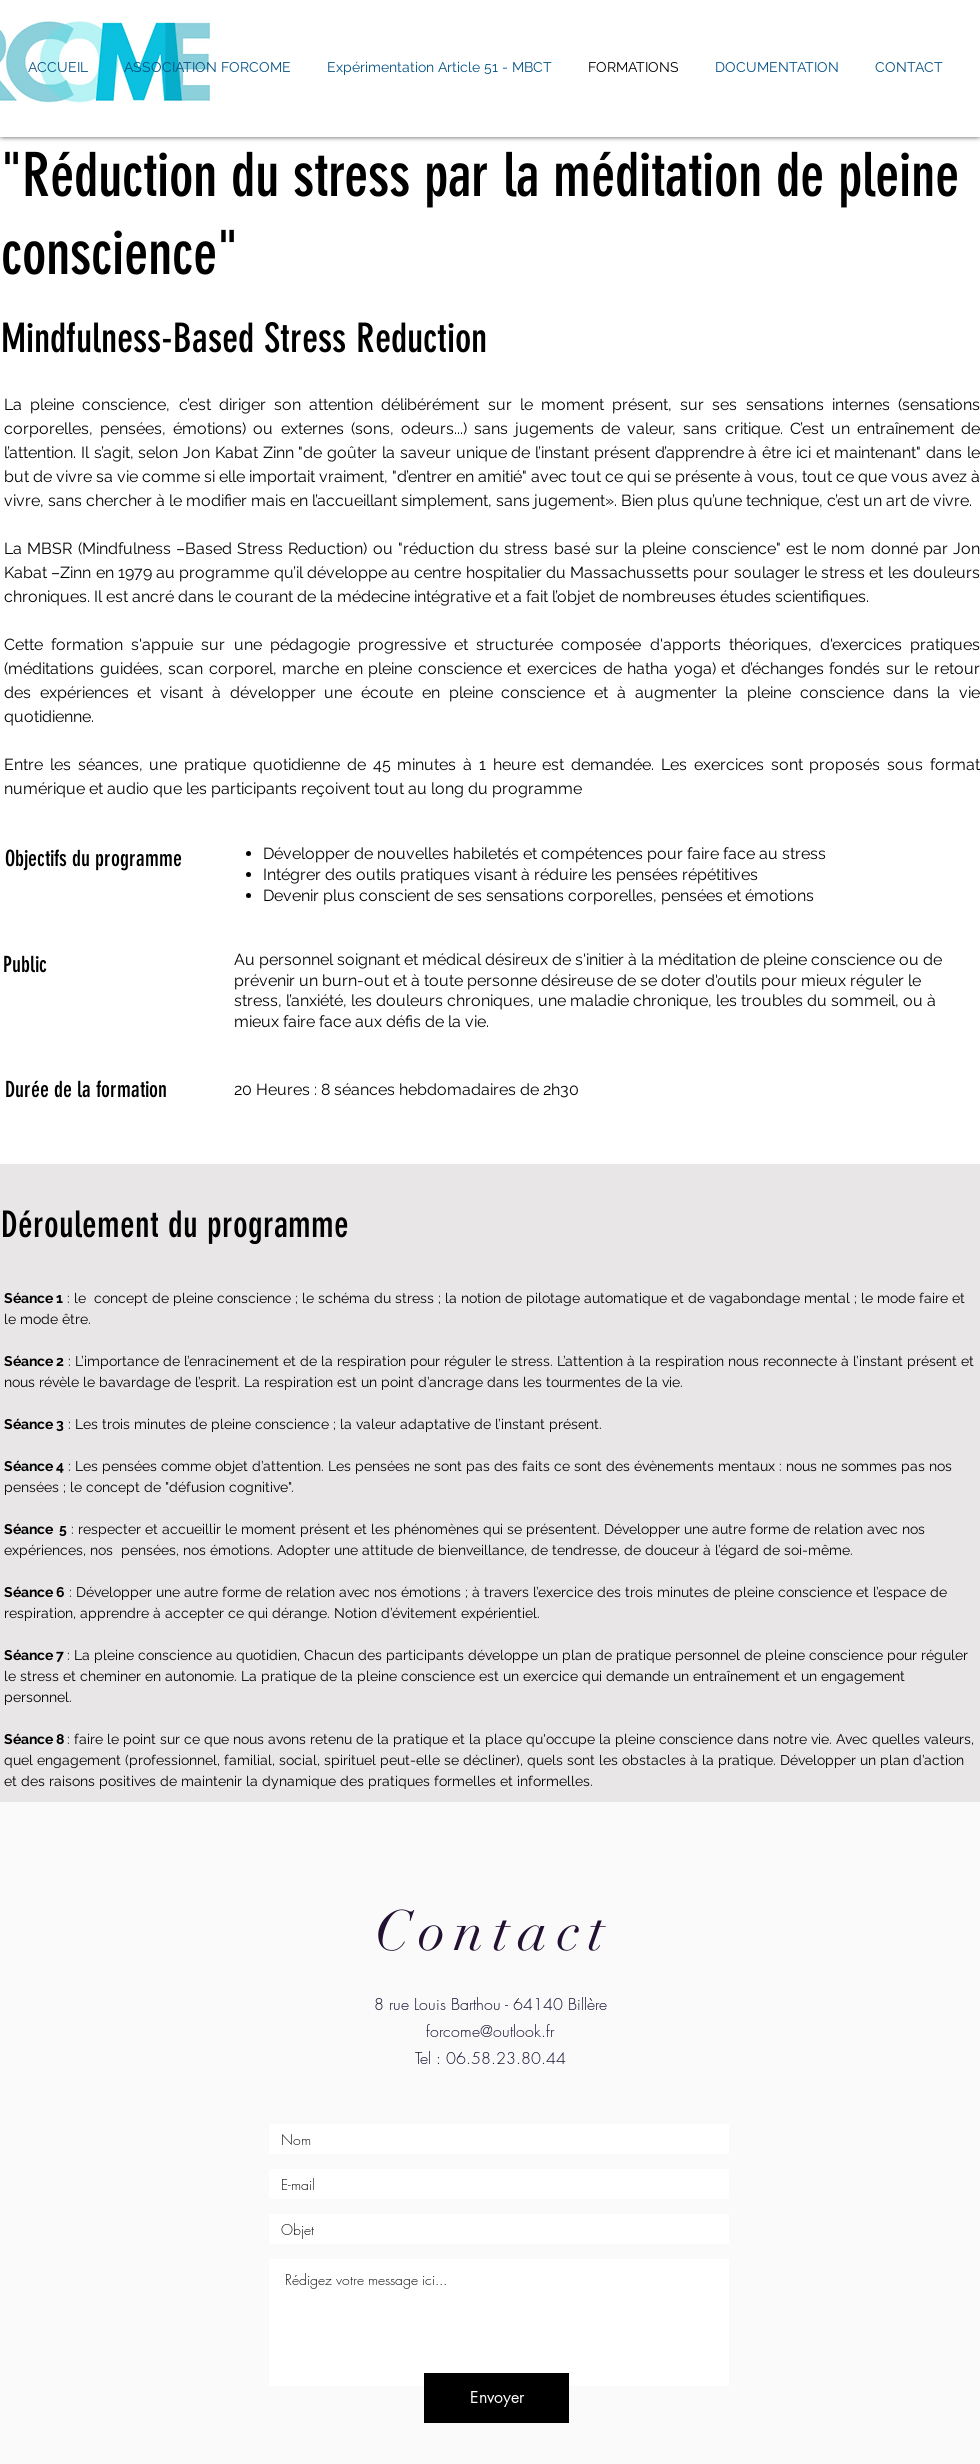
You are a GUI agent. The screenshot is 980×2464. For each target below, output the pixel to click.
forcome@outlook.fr (490, 2031)
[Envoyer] (496, 2398)
